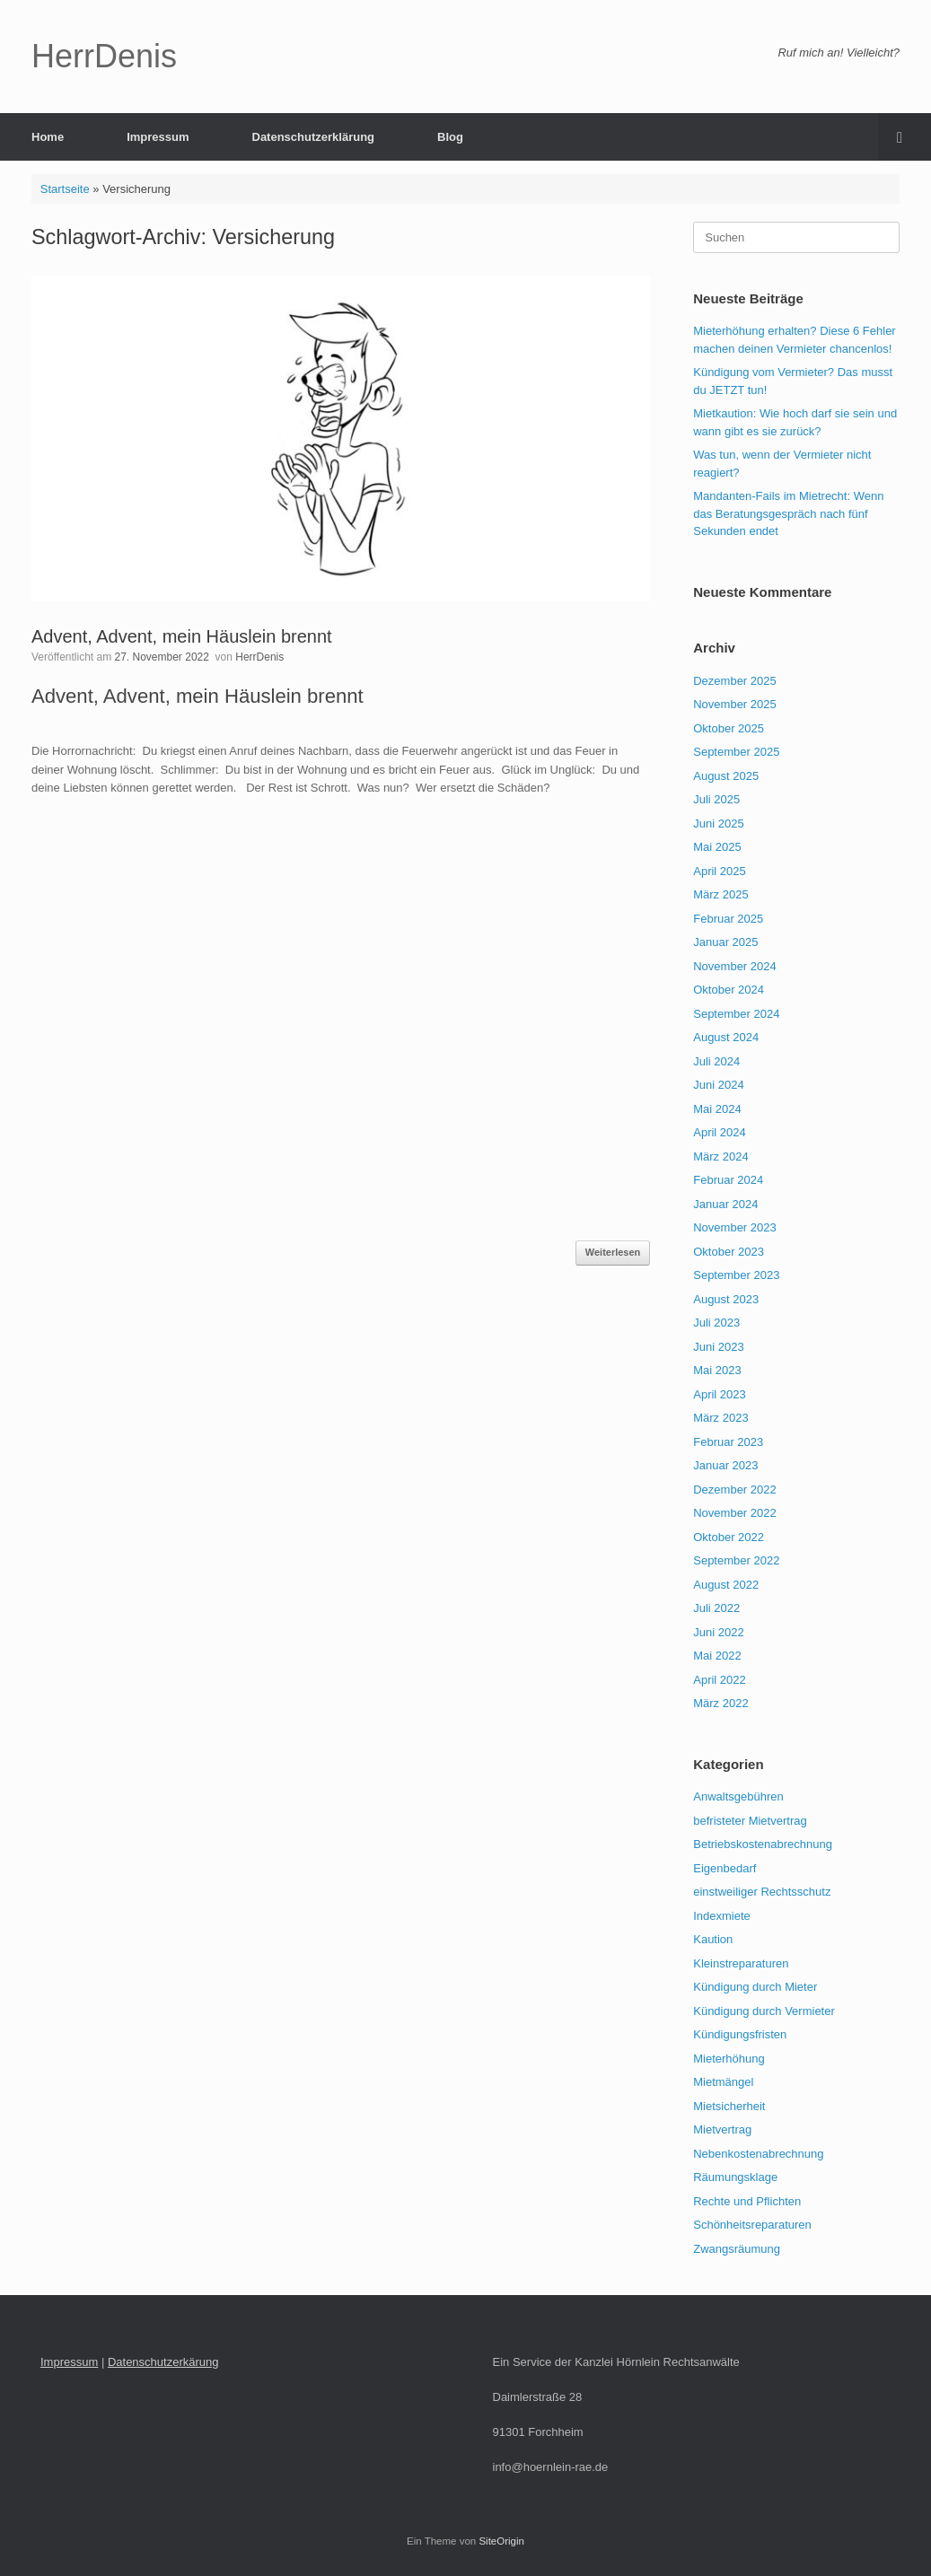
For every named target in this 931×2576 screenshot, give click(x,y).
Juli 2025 (716, 799)
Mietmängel (723, 2082)
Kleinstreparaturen (740, 1963)
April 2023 (719, 1394)
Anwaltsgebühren (738, 1796)
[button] (904, 137)
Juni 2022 (718, 1632)
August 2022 (726, 1584)
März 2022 (720, 1703)
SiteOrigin (501, 2541)
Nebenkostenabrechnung (758, 2153)
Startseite (65, 189)
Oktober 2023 (728, 1251)
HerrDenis (259, 657)
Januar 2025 (725, 942)
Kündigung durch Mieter (755, 1986)
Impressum (158, 137)
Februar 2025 (728, 918)
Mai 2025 (717, 847)
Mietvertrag (722, 2129)
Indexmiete (722, 1916)
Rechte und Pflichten (747, 2201)
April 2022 (719, 1680)
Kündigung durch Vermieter (764, 2011)
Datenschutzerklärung (313, 137)
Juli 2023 (716, 1322)
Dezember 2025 (735, 681)
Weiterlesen (613, 1252)
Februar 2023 (728, 1442)
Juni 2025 (718, 823)
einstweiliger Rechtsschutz (761, 1891)
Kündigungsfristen (739, 2034)
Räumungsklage (735, 2177)
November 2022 (735, 1513)
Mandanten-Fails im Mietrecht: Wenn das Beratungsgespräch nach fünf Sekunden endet (788, 513)
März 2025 (720, 894)
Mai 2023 (717, 1370)
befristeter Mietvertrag (749, 1820)
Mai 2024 (717, 1109)
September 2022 (736, 1560)
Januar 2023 (725, 1465)
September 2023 (736, 1275)
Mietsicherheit (729, 2106)
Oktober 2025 (728, 728)
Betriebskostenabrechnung (762, 1844)
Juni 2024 (718, 1084)
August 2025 (726, 776)
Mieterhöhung (729, 2058)
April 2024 (719, 1132)
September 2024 (736, 1014)
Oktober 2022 (728, 1537)
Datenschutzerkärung (163, 2362)
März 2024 (720, 1156)
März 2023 (720, 1417)
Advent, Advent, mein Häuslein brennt (181, 636)
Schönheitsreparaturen (752, 2224)
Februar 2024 (728, 1180)
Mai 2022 (717, 1655)
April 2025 (719, 871)
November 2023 (735, 1227)
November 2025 (735, 704)
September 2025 (736, 751)
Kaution (713, 1939)
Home (47, 137)
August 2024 (726, 1037)
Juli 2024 (716, 1061)
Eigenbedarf (724, 1868)
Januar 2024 (725, 1204)
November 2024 (735, 966)
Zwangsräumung (736, 2249)
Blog (450, 137)
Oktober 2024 (728, 989)
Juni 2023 (718, 1347)
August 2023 (726, 1299)
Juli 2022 (716, 1608)
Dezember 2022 (735, 1489)
